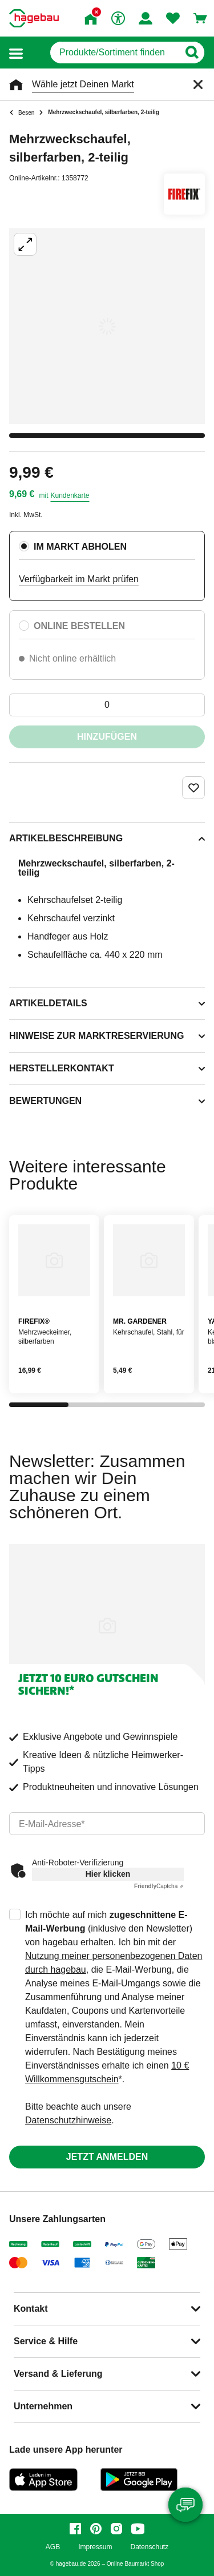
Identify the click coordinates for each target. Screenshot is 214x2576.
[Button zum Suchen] (191, 52)
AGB (53, 2547)
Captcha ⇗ (159, 1886)
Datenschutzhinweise (68, 2120)
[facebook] (75, 2528)
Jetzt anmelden (107, 2157)
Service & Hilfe (46, 2341)
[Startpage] (34, 18)
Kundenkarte (69, 495)
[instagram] (116, 2528)
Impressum (95, 2547)
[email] (107, 1824)
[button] (16, 53)
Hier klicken (108, 1873)
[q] (114, 52)
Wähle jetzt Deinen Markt (83, 84)
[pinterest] (96, 2528)
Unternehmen (43, 2406)
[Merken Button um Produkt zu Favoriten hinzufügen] (193, 787)
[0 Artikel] (107, 705)
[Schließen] (198, 84)
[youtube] (138, 2528)
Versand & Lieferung (58, 2374)
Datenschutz (149, 2547)
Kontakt (31, 2308)
